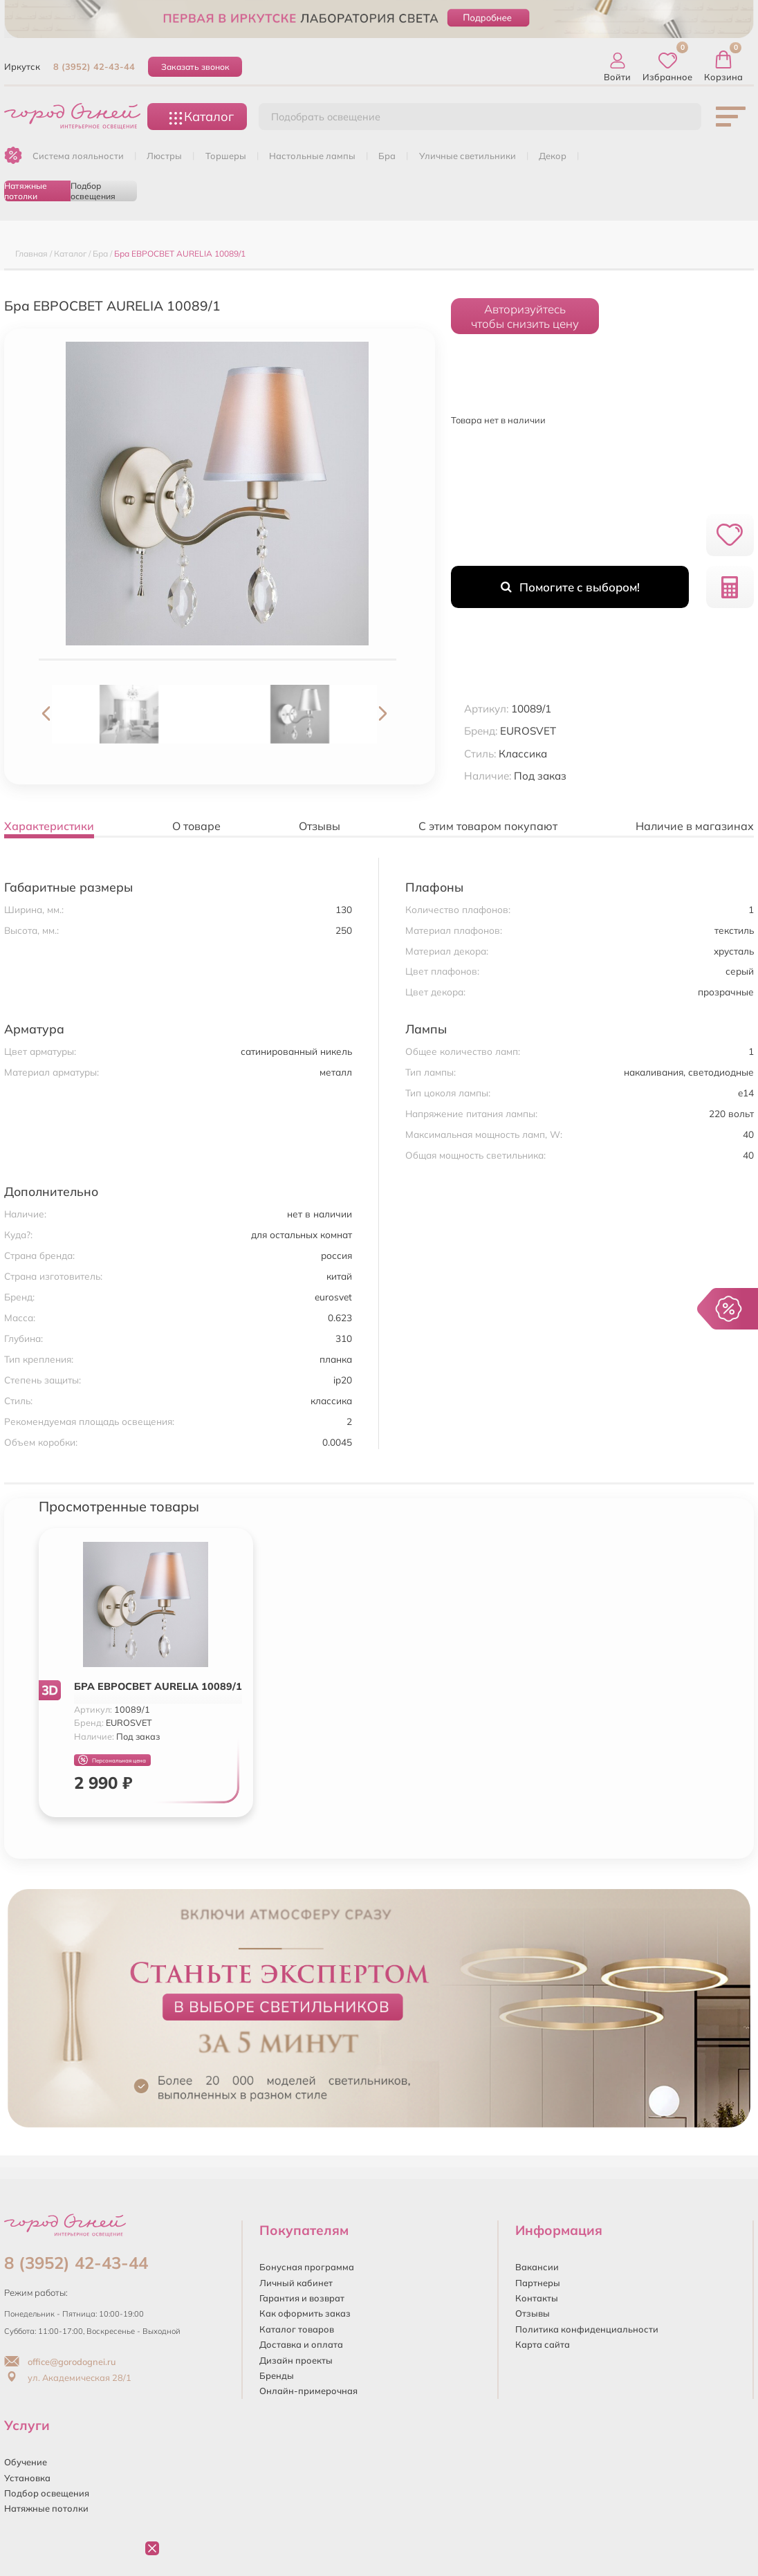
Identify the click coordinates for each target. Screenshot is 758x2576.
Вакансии (537, 2266)
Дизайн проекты (296, 2360)
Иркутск (22, 66)
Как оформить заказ (305, 2313)
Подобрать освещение (325, 117)
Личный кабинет (296, 2282)
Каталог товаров (296, 2329)
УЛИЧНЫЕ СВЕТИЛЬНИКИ (467, 155)
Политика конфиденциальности (586, 2329)
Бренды (276, 2375)
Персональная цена (112, 1760)
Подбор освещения (93, 191)
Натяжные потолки (25, 191)
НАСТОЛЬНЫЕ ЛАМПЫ (312, 155)
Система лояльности (78, 155)
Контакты (536, 2297)
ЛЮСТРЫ (164, 155)
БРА (387, 155)
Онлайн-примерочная (308, 2390)
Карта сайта (542, 2344)
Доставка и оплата (301, 2344)
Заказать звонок (195, 67)
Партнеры (537, 2282)
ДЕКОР (552, 155)
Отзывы (532, 2313)
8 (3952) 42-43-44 (94, 66)
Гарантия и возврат (301, 2297)
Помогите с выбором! (570, 587)
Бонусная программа (306, 2266)
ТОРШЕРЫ (225, 155)
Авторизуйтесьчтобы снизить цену (525, 316)
